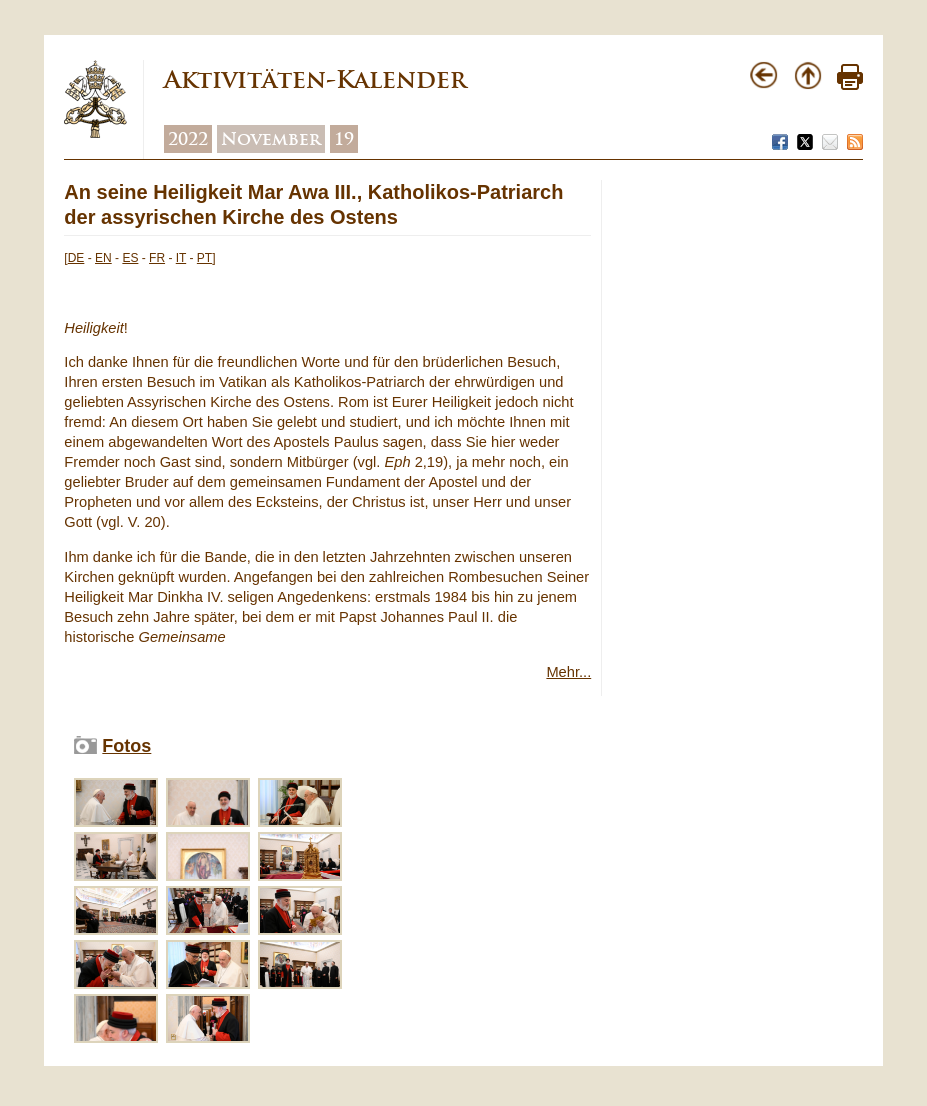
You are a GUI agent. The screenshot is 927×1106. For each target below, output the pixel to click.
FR (157, 258)
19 (344, 139)
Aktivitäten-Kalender (315, 79)
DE (76, 258)
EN (103, 258)
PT (204, 258)
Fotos (126, 746)
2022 (188, 139)
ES (130, 258)
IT (181, 258)
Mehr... (568, 672)
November (271, 139)
